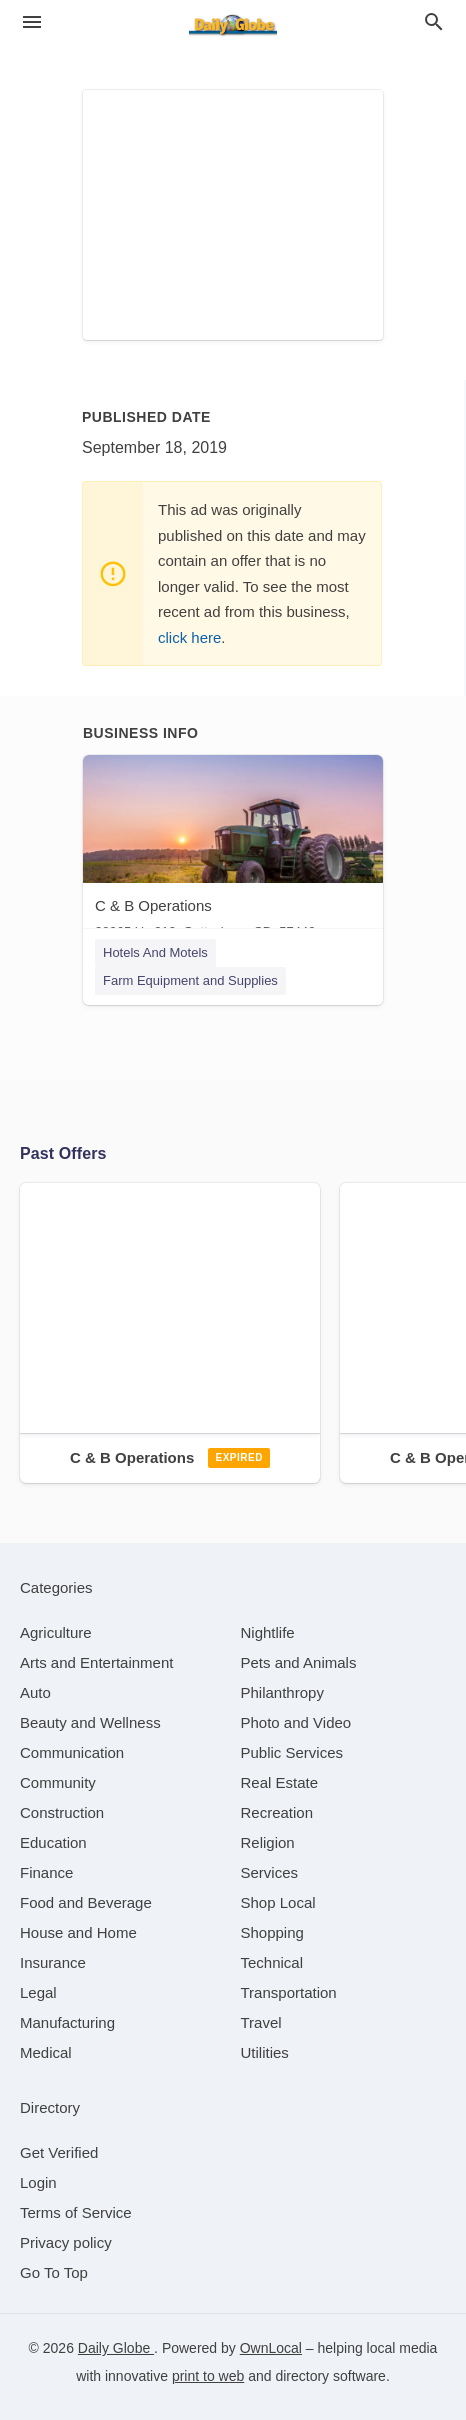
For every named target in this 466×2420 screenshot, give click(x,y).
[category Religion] (268, 1842)
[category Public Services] (292, 1752)
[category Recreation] (277, 1812)
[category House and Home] (78, 1932)
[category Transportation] (289, 1992)
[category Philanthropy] (282, 1692)
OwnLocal (271, 2348)
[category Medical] (46, 2052)
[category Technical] (272, 1962)
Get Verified (59, 2152)
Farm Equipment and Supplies (190, 980)
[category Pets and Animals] (299, 1662)
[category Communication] (72, 1752)
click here (189, 637)
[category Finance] (46, 1872)
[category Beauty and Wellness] (90, 1722)
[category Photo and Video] (296, 1722)
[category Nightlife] (268, 1632)
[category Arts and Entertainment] (96, 1662)
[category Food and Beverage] (86, 1902)
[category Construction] (62, 1812)
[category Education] (53, 1842)
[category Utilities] (265, 2052)
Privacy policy (66, 2242)
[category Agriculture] (56, 1632)
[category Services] (270, 1872)
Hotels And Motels (155, 952)
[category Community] (58, 1782)
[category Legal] (38, 1992)
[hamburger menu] (32, 22)
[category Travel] (261, 2022)
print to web (208, 2376)
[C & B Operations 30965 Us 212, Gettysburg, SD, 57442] (233, 851)
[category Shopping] (272, 1932)
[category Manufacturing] (67, 2022)
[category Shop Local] (278, 1902)
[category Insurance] (53, 1962)
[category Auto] (35, 1692)
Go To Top (54, 2272)
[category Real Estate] (280, 1782)
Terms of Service (76, 2212)
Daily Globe (116, 2348)
